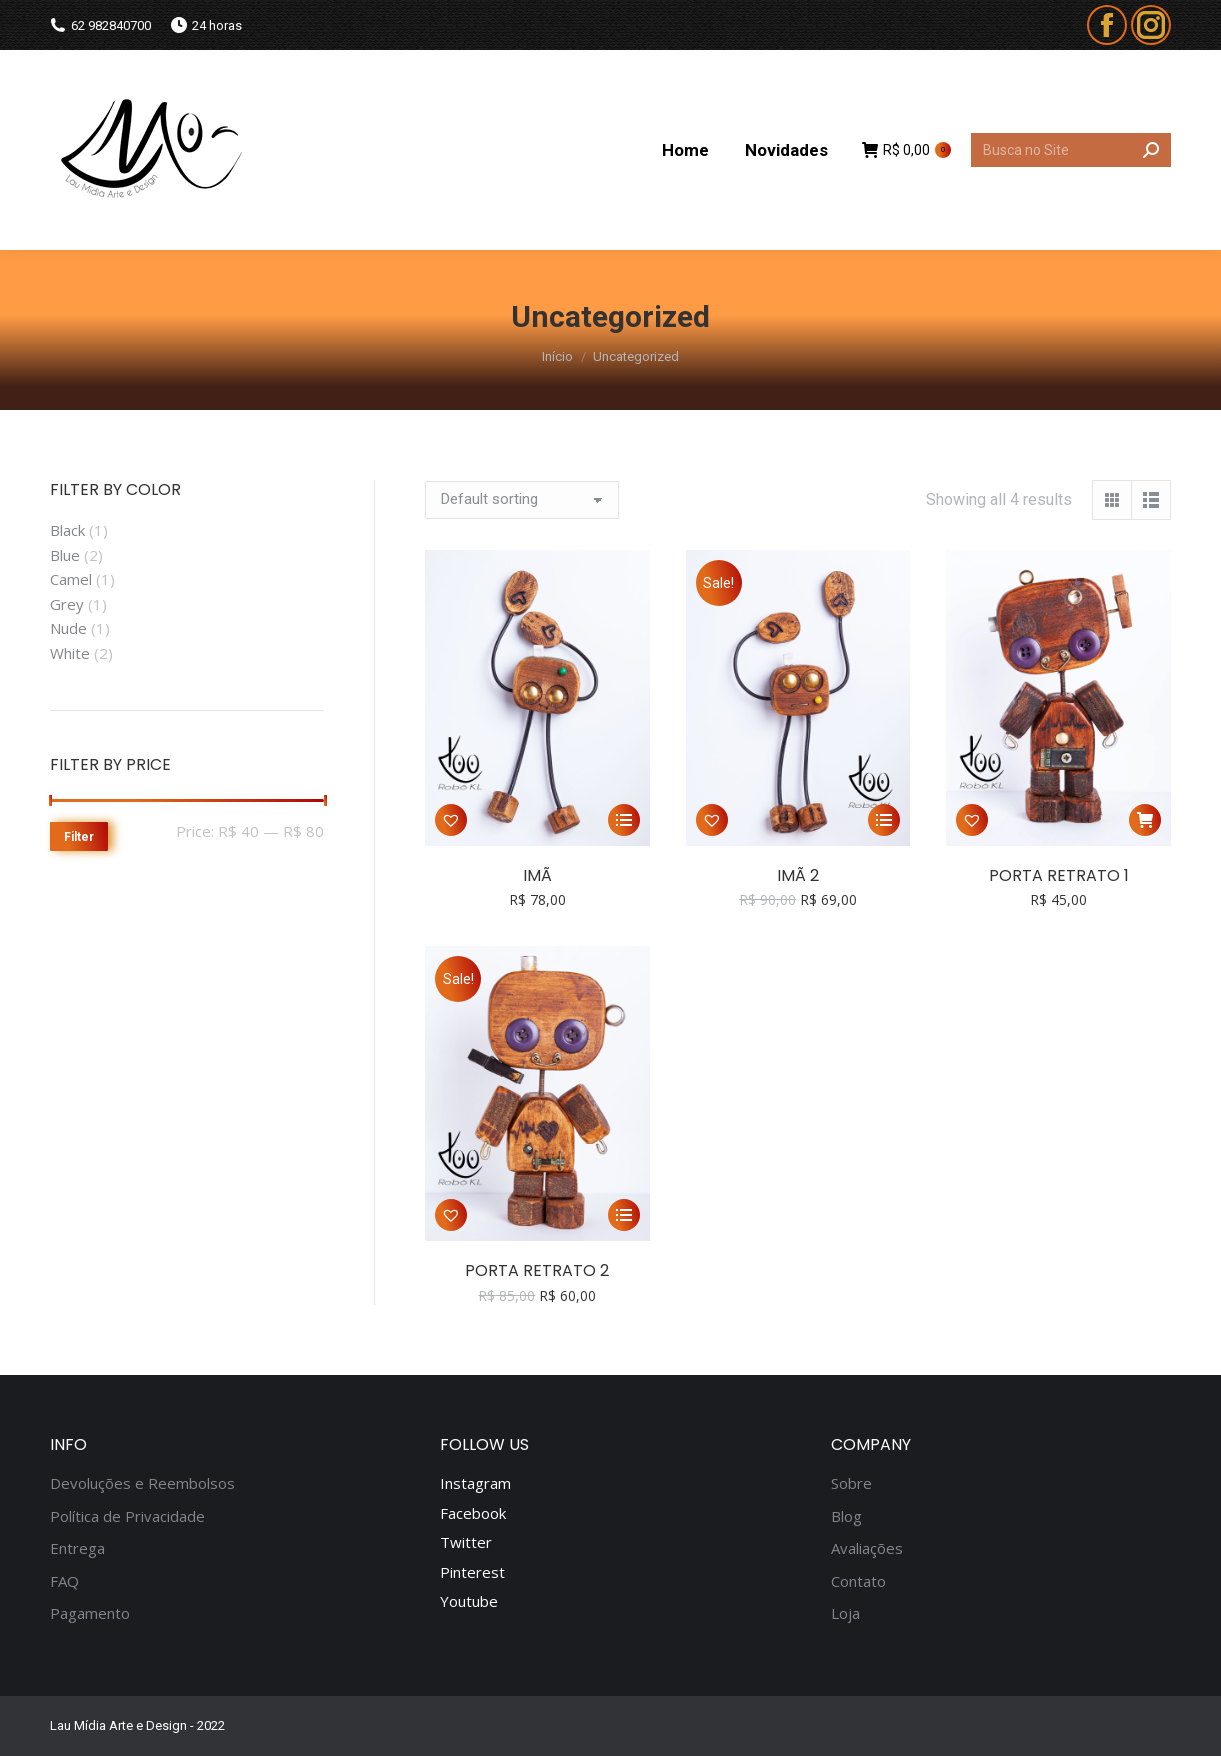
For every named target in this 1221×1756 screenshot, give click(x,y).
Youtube (469, 1601)
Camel (71, 579)
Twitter (466, 1542)
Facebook (473, 1513)
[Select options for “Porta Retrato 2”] (624, 1215)
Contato (858, 1581)
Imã (537, 875)
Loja (845, 1613)
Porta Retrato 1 (1059, 875)
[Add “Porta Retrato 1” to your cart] (1145, 820)
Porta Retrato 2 (537, 1270)
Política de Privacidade (127, 1516)
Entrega (77, 1548)
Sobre (851, 1483)
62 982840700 (100, 25)
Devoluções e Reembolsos (142, 1483)
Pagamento (90, 1613)
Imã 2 (798, 875)
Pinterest (472, 1572)
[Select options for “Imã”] (624, 820)
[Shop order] (522, 500)
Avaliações (867, 1548)
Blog (846, 1516)
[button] (451, 820)
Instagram (475, 1483)
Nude (68, 628)
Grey (67, 604)
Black (67, 530)
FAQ (64, 1581)
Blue (65, 555)
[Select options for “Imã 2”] (884, 820)
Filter (79, 837)
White (70, 653)
